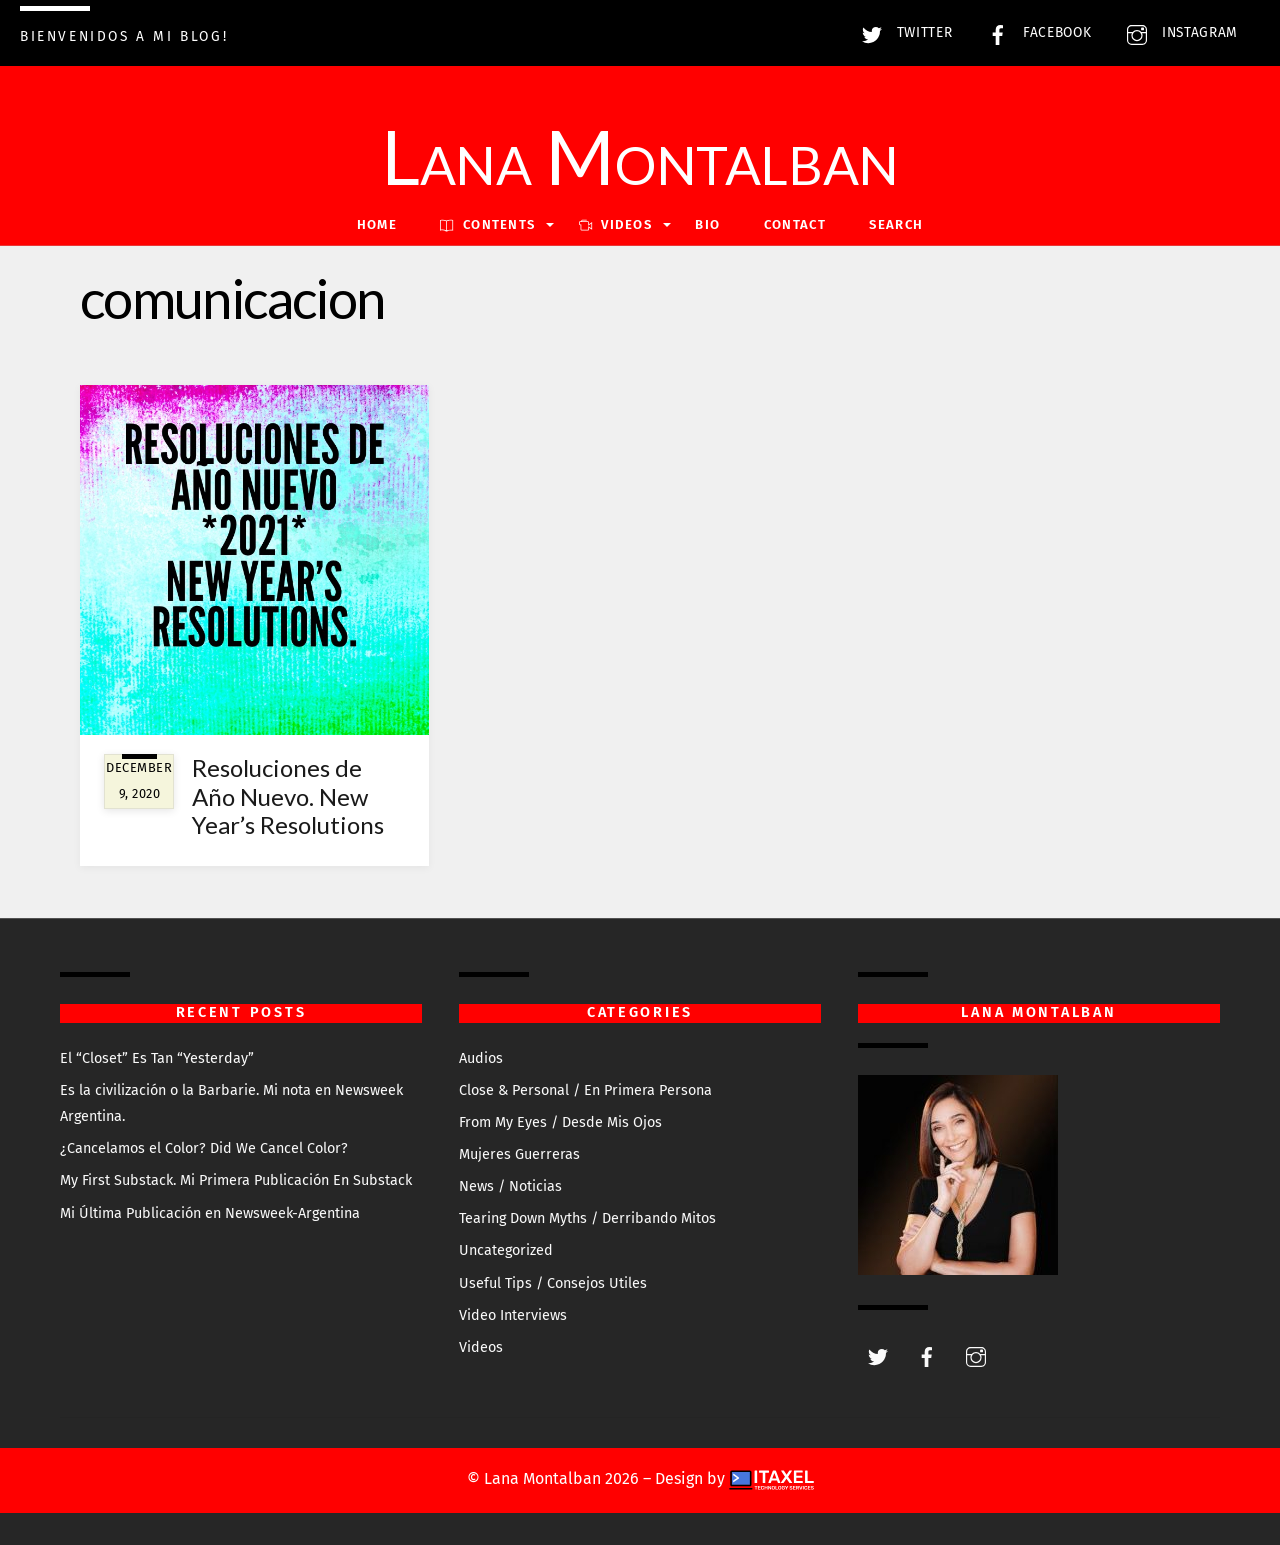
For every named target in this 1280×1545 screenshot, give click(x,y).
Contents (487, 224)
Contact (795, 224)
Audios (481, 1058)
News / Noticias (510, 1186)
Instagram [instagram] (1177, 32)
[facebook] (927, 1355)
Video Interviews (513, 1315)
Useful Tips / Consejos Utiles (553, 1283)
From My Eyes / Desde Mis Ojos (560, 1122)
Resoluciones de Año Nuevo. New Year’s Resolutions (288, 796)
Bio (707, 224)
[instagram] (976, 1355)
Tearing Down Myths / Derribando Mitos (587, 1218)
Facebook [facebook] (1034, 32)
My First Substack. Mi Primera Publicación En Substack (236, 1180)
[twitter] (878, 1355)
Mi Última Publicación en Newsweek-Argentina (210, 1213)
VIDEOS (615, 224)
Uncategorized (506, 1250)
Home (377, 224)
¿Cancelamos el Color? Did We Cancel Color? (204, 1148)
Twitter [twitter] (902, 32)
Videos (481, 1347)
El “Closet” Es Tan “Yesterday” (157, 1058)
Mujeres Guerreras (519, 1154)
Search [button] (896, 224)
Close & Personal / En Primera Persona (585, 1090)
